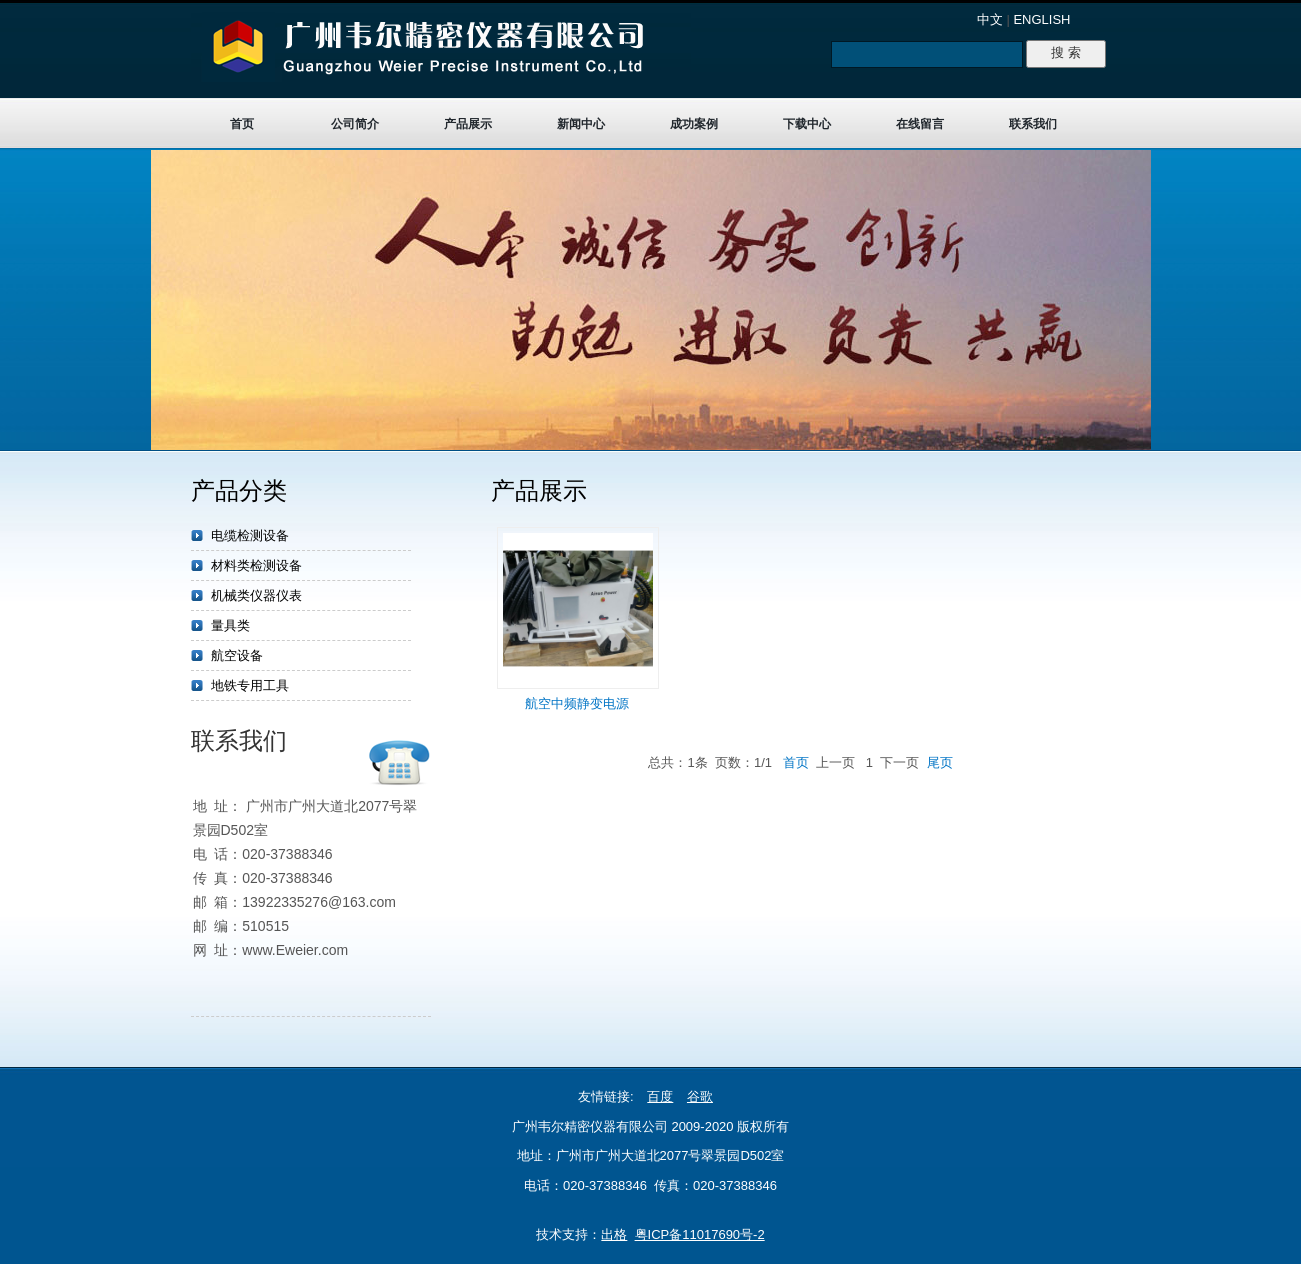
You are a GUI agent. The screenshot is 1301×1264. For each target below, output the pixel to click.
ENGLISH (1041, 19)
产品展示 (468, 124)
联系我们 (1033, 124)
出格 (614, 1234)
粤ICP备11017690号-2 (700, 1234)
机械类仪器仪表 (256, 595)
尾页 (940, 762)
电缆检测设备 (250, 535)
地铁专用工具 (250, 685)
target (650, 300)
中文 (990, 19)
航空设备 (237, 655)
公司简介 (355, 124)
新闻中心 (581, 124)
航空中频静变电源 (577, 703)
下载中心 (807, 124)
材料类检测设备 (256, 565)
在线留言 (920, 124)
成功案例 (694, 124)
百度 (660, 1096)
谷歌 (700, 1096)
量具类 (230, 625)
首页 (242, 124)
